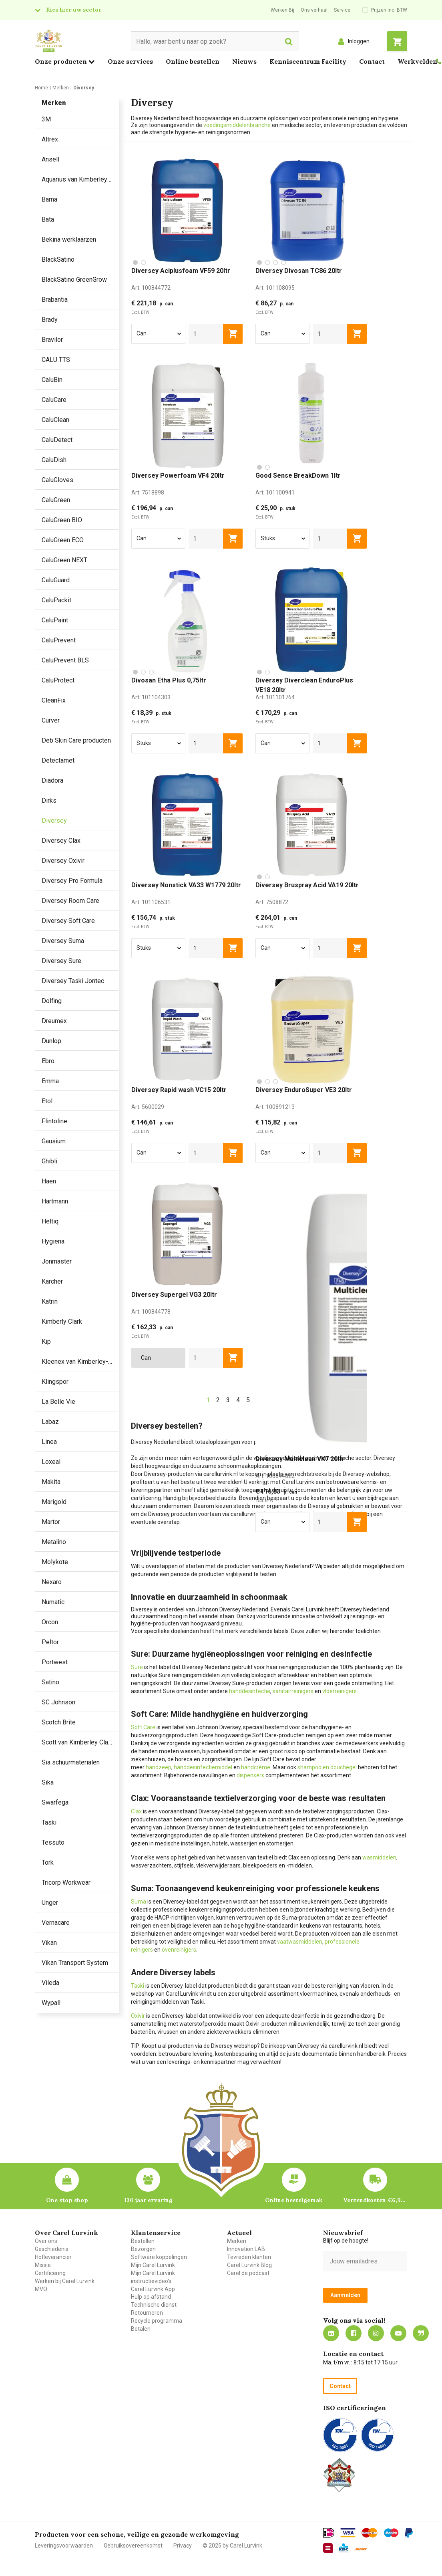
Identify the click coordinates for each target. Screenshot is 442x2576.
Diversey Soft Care (68, 921)
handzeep (158, 1767)
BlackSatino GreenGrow (74, 279)
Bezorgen (143, 2249)
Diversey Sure (61, 961)
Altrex (50, 139)
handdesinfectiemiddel (203, 1767)
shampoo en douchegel (327, 1767)
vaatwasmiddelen (299, 1941)
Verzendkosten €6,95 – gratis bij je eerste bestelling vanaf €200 (375, 2200)
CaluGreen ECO (63, 540)
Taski (49, 1822)
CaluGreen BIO (62, 520)
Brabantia (55, 299)
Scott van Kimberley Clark (77, 1742)
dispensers (250, 1775)
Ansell (50, 159)
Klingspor (55, 1381)
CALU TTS (56, 359)
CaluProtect (58, 680)
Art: (151, 288)
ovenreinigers (179, 1949)
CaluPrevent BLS (65, 660)
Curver (51, 720)
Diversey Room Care (70, 900)
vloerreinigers (339, 1691)
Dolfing (52, 1001)
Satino (50, 1682)
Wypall (51, 2003)
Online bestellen (192, 61)
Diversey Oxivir (63, 860)
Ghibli (49, 1161)
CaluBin (52, 380)
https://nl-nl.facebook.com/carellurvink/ (354, 2333)
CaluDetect (57, 440)
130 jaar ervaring (148, 2200)
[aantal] (206, 334)
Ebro (48, 1061)
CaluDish (54, 460)
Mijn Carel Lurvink (153, 2265)
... (288, 1400)
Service (342, 10)
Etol (47, 1101)
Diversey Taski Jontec (73, 981)
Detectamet (58, 760)
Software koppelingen (159, 2257)
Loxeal (51, 1462)
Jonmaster (57, 1261)
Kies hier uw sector (73, 9)
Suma (138, 1901)
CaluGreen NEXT (64, 560)
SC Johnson (58, 1702)
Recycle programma (156, 2321)
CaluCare (54, 400)
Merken (236, 2241)
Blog (421, 2333)
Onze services (130, 61)
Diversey (54, 820)
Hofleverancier (53, 2257)
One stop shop (67, 2200)
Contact (372, 61)
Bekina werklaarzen (69, 239)
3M (46, 119)
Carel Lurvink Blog (249, 2265)
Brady (50, 319)
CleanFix (54, 700)
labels (281, 1631)
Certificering (50, 2273)
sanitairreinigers (293, 1691)
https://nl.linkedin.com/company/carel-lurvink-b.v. (331, 2333)
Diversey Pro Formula (72, 880)
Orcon (50, 1622)
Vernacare (56, 1922)
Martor (51, 1522)
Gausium (54, 1141)
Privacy (182, 2545)
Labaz (50, 1421)
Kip (46, 1341)
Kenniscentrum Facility (307, 61)
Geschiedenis (51, 2249)
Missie (43, 2265)
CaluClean (55, 420)
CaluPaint (55, 620)
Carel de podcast (248, 2273)
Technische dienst (154, 2304)
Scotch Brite (59, 1722)
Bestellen (143, 2241)
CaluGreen (56, 500)
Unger (50, 1902)
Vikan (49, 1942)
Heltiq (50, 1221)
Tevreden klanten (249, 2257)
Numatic (53, 1602)
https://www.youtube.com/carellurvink (398, 2333)
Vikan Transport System (75, 1962)
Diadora (52, 780)
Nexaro (52, 1582)
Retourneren (147, 2313)
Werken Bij (282, 10)
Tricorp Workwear (66, 1882)
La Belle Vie (58, 1401)
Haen (49, 1181)
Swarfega (55, 1802)
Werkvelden (417, 61)
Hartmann (55, 1201)
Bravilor (52, 339)
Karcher (52, 1281)
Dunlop (51, 1041)
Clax (136, 1811)
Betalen (141, 2329)
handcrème (255, 1767)
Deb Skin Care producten (76, 740)
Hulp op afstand (151, 2296)
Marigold (54, 1502)
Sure (137, 1667)
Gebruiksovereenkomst (133, 2545)
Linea (49, 1441)
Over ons (46, 2241)
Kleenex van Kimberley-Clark (80, 1361)
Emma (50, 1081)
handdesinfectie (249, 1691)
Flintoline (54, 1121)
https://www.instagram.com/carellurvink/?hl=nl (376, 2333)
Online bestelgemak (293, 2200)
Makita (51, 1482)
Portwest (55, 1662)
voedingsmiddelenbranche (237, 125)
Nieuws (244, 61)
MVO (41, 2289)
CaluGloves (57, 480)
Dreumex (54, 1021)
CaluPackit (56, 600)
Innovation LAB (246, 2249)
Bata (48, 219)
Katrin (50, 1301)
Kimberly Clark (62, 1321)
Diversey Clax (61, 840)
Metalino (54, 1542)
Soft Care (143, 1727)
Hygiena (53, 1241)
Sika (48, 1782)
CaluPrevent (59, 640)
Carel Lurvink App (153, 2289)
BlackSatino (58, 259)
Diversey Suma (63, 941)
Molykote (55, 1562)
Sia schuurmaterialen (71, 1762)
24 (299, 1400)
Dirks (49, 800)
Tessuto (53, 1842)
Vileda (50, 1983)
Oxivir (138, 2016)
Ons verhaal (314, 10)
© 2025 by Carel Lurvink (232, 2545)
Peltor (50, 1642)
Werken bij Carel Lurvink (64, 2281)
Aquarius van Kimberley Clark (80, 179)
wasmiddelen (379, 1857)
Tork (48, 1862)
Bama (49, 199)
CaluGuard (56, 580)
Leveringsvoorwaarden (64, 2545)
